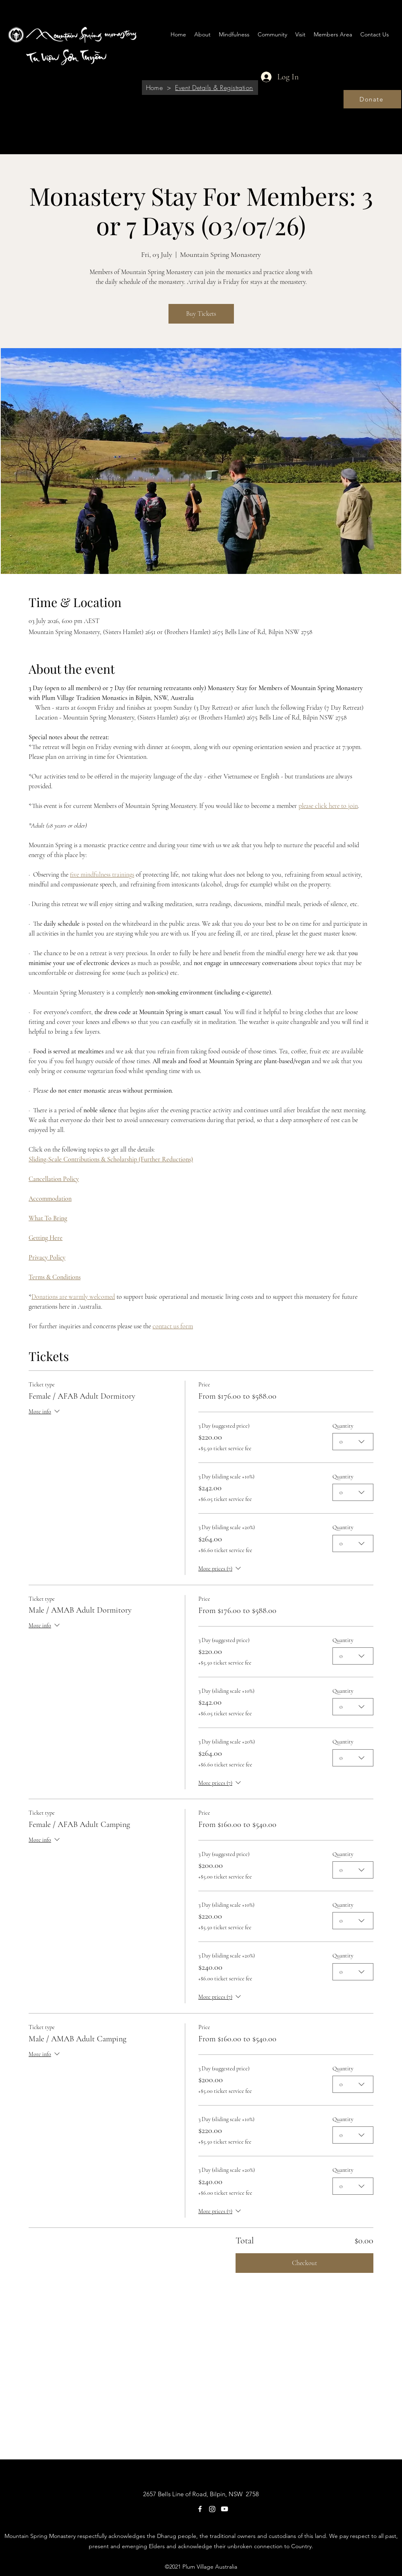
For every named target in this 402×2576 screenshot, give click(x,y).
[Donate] (372, 99)
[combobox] (352, 1441)
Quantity (342, 1425)
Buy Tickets (201, 314)
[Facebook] (200, 2509)
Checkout (304, 2263)
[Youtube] (224, 2509)
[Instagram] (212, 2509)
